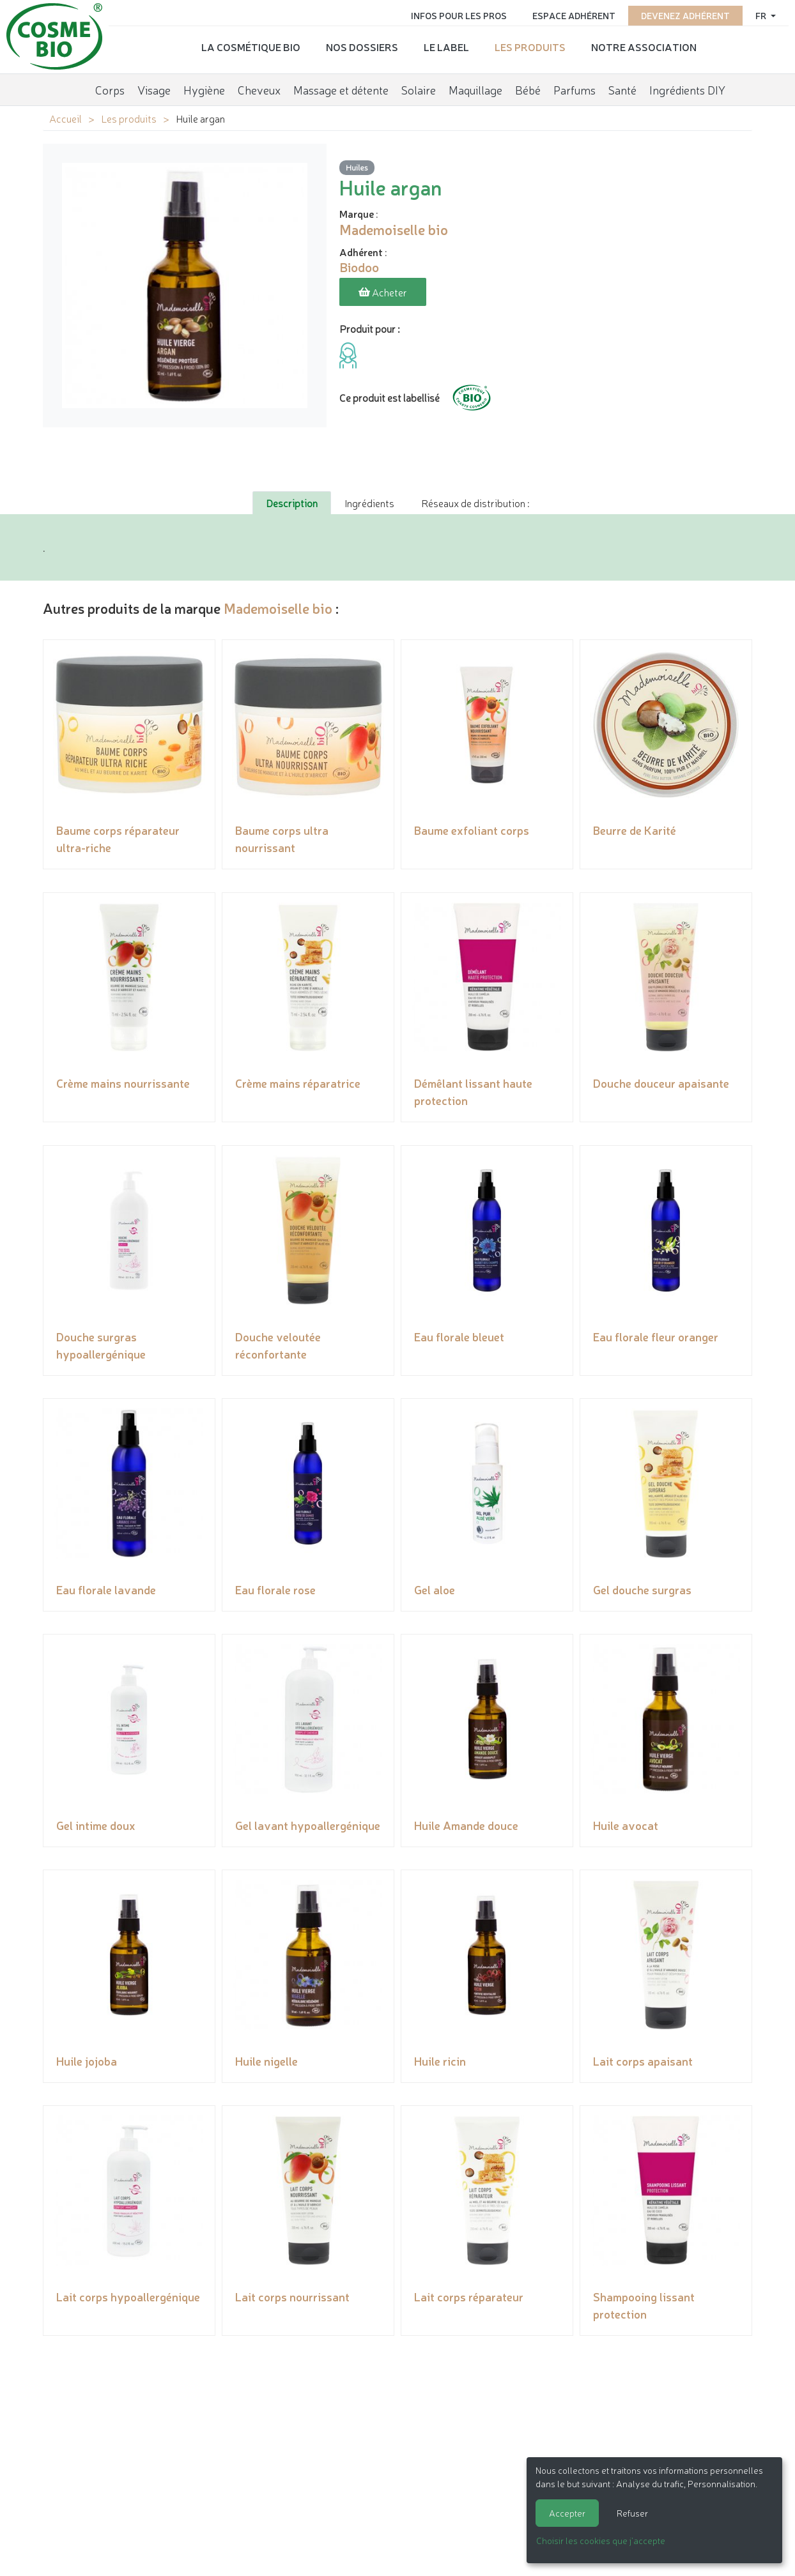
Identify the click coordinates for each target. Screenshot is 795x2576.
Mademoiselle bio (278, 607)
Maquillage (475, 86)
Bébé (528, 86)
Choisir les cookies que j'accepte (600, 2540)
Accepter (567, 2513)
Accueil (65, 118)
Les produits (530, 45)
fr (761, 14)
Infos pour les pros (459, 14)
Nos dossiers (362, 45)
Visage (154, 86)
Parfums (574, 86)
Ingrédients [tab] (369, 503)
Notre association (644, 45)
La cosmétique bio (250, 45)
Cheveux (259, 86)
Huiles (357, 167)
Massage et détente (341, 86)
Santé (622, 86)
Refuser (632, 2513)
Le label (446, 45)
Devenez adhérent (685, 14)
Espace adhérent (573, 14)
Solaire (418, 86)
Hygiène (204, 86)
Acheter (383, 293)
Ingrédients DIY (687, 86)
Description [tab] (292, 503)
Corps (110, 86)
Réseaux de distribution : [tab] (475, 503)
